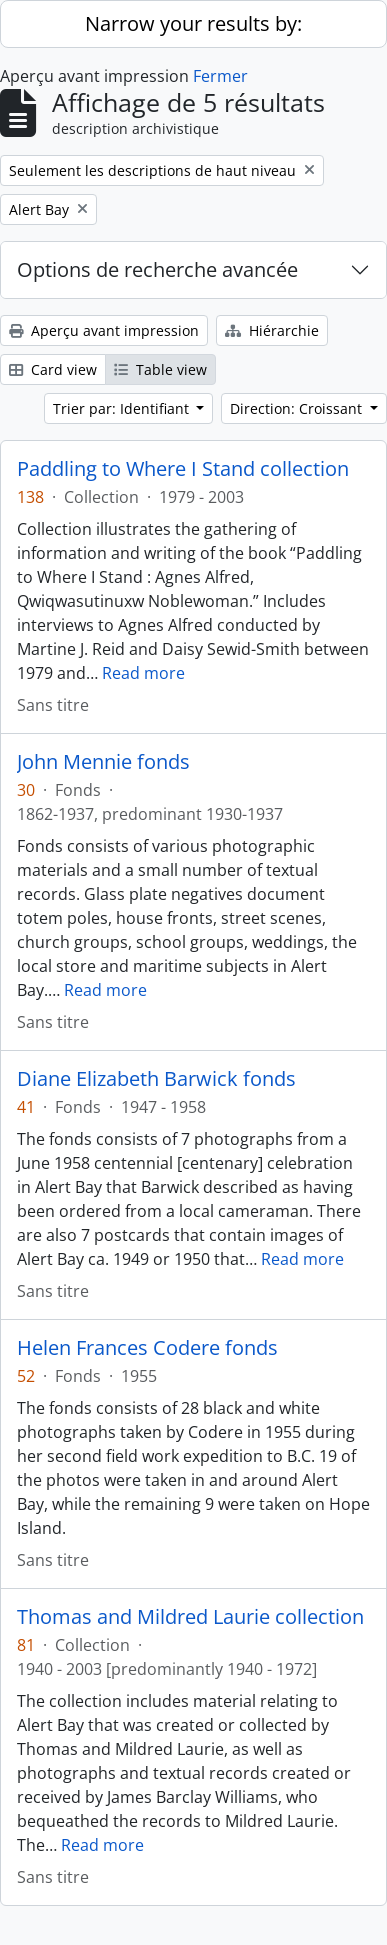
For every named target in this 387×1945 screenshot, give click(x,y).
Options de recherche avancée (157, 269)
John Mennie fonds (103, 762)
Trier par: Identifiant (123, 408)
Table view (160, 369)
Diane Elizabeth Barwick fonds (156, 1079)
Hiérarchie (272, 330)
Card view (53, 369)
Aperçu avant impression (104, 330)
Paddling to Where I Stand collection (183, 469)
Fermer (220, 76)
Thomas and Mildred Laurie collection (190, 1617)
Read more (143, 673)
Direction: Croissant (298, 408)
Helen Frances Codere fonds (147, 1348)
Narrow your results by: (193, 23)
